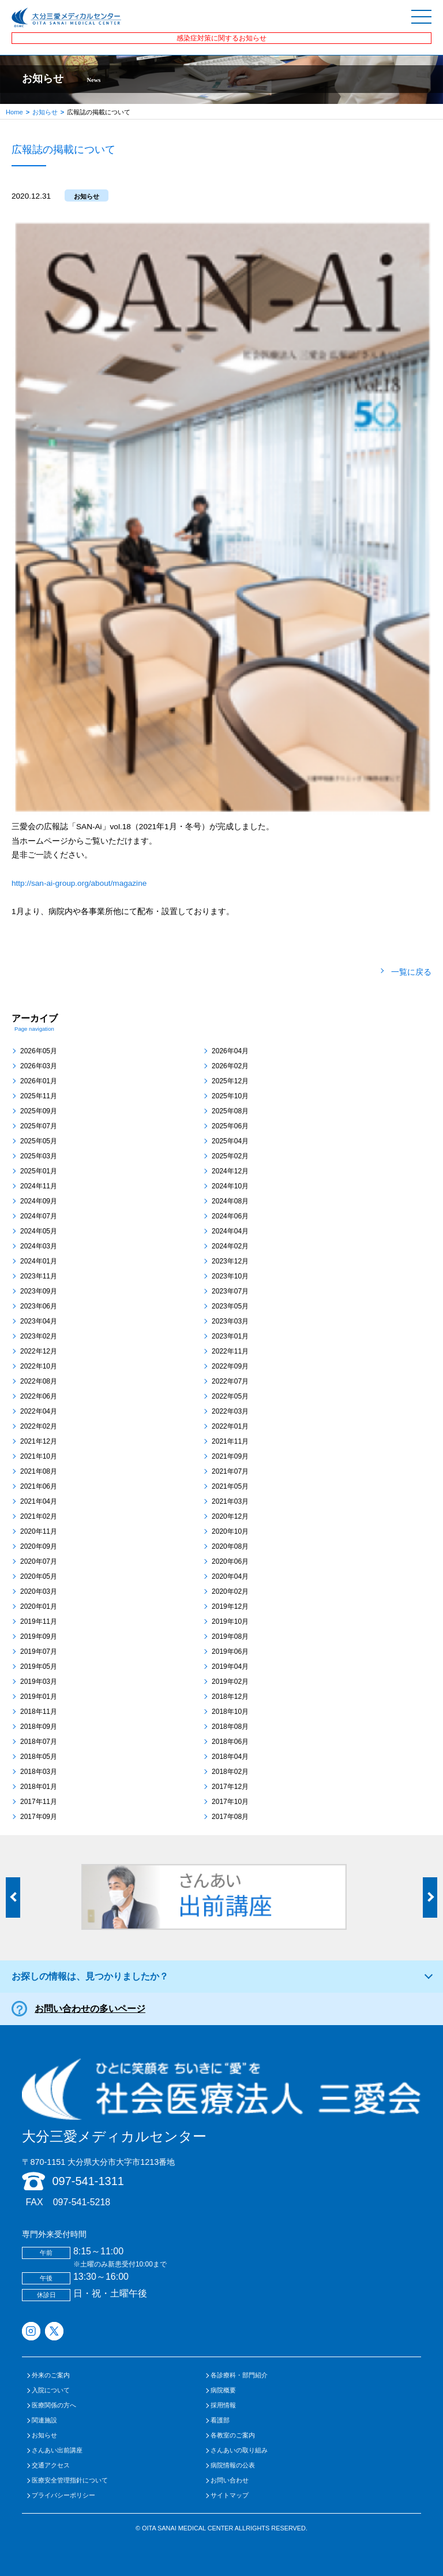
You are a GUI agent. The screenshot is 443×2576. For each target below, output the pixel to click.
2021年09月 (230, 1456)
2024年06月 (230, 1216)
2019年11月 (38, 1621)
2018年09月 (38, 1726)
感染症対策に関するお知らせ (221, 38)
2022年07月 (230, 1381)
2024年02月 (230, 1246)
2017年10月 (230, 1801)
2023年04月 (38, 1321)
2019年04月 (230, 1666)
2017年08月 (230, 1816)
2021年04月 (38, 1501)
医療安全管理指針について (70, 2480)
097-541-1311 (88, 2181)
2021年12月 (38, 1441)
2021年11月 (230, 1441)
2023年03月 (230, 1321)
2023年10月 (230, 1276)
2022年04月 (38, 1411)
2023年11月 (38, 1276)
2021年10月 (38, 1456)
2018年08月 (230, 1726)
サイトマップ (230, 2495)
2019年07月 (38, 1651)
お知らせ (45, 112)
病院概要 (223, 2390)
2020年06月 (230, 1561)
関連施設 (44, 2420)
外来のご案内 (51, 2375)
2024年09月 (38, 1201)
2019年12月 (230, 1606)
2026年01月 (38, 1081)
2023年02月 (38, 1336)
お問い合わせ (230, 2480)
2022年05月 (230, 1396)
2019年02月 (230, 1681)
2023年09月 (38, 1291)
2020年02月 (230, 1591)
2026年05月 (38, 1050)
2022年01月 (230, 1426)
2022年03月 (230, 1411)
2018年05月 (38, 1756)
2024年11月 (38, 1186)
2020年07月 (38, 1561)
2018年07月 (38, 1741)
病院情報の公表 (233, 2465)
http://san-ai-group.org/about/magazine (79, 883)
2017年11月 (38, 1801)
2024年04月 (230, 1231)
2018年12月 (230, 1696)
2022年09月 (230, 1366)
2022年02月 (38, 1426)
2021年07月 (230, 1471)
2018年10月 (230, 1711)
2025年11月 (38, 1096)
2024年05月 (38, 1231)
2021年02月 (38, 1516)
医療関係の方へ (54, 2405)
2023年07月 (230, 1291)
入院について (51, 2390)
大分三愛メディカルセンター (221, 2101)
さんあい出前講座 (57, 2450)
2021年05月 (230, 1486)
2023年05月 (230, 1306)
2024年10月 (230, 1186)
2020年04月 (230, 1576)
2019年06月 (230, 1651)
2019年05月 (38, 1666)
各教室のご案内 (233, 2435)
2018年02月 (230, 1771)
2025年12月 (230, 1081)
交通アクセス (51, 2465)
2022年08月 (38, 1381)
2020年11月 (38, 1531)
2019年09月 (38, 1636)
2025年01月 (38, 1171)
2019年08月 (230, 1636)
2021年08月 (38, 1471)
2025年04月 (230, 1141)
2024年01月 (38, 1261)
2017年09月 (38, 1816)
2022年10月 (38, 1366)
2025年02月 (230, 1156)
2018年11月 (38, 1711)
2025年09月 (38, 1111)
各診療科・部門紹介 (239, 2375)
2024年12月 (230, 1171)
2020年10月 (230, 1531)
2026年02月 (230, 1066)
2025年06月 (230, 1126)
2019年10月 (230, 1621)
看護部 (220, 2420)
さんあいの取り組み (239, 2450)
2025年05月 (38, 1141)
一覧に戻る (411, 972)
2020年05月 (38, 1576)
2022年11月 (230, 1351)
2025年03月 (38, 1156)
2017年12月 (230, 1786)
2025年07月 (38, 1126)
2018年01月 (38, 1786)
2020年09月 (38, 1546)
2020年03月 (38, 1591)
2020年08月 (230, 1546)
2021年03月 (230, 1501)
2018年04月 (230, 1756)
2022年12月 (38, 1351)
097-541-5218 (82, 2202)
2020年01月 (38, 1606)
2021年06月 (38, 1486)
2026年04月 (230, 1050)
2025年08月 (230, 1111)
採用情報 (223, 2405)
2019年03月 (38, 1681)
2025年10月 (230, 1096)
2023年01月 (230, 1336)
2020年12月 (230, 1516)
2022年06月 (38, 1396)
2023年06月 (38, 1306)
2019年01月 (38, 1696)
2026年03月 (38, 1066)
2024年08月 (230, 1201)
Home (14, 112)
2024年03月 (38, 1246)
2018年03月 (38, 1771)
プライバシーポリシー (63, 2495)
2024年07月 (38, 1216)
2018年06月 (230, 1741)
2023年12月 (230, 1261)
